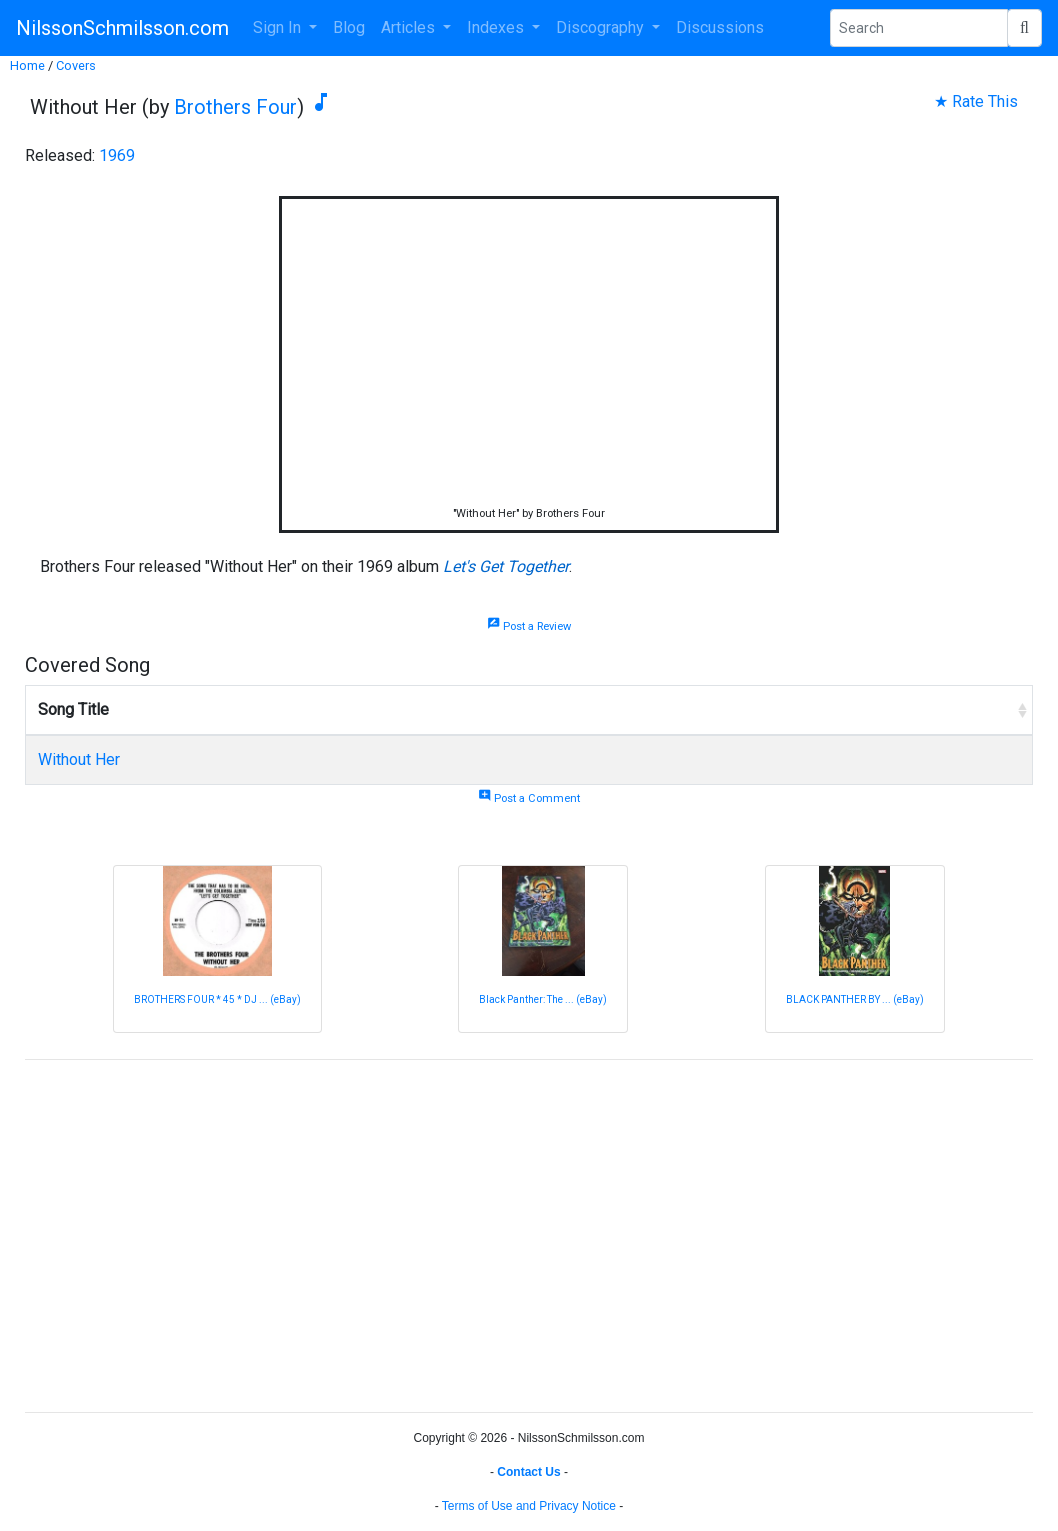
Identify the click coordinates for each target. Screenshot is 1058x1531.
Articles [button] (410, 27)
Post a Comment (529, 798)
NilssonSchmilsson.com (122, 28)
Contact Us (528, 1472)
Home (27, 65)
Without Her (79, 759)
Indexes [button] (497, 27)
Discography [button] (602, 27)
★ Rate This (976, 101)
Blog (349, 27)
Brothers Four (235, 107)
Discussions (720, 27)
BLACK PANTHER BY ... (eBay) (855, 999)
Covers (76, 65)
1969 (117, 155)
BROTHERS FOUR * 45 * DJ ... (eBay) (217, 999)
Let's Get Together (506, 566)
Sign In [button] (279, 27)
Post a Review (529, 626)
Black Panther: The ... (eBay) (543, 999)
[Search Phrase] (919, 28)
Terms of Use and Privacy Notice (529, 1506)
